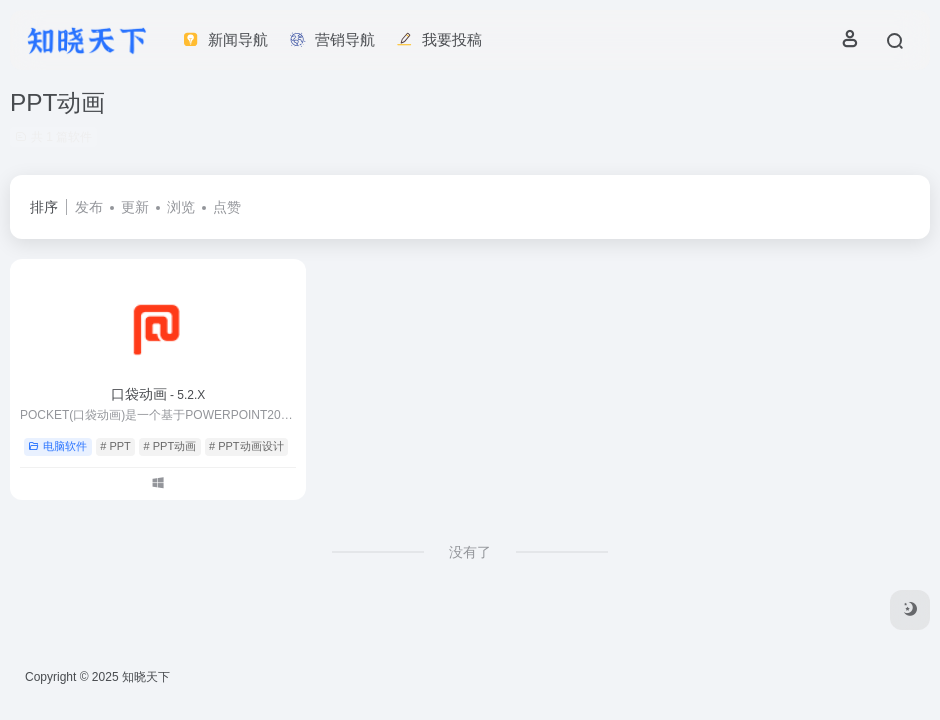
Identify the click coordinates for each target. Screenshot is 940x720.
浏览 (181, 207)
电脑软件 (57, 446)
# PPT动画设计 (246, 446)
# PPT (115, 446)
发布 (89, 207)
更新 (135, 207)
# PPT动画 (170, 446)
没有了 (470, 552)
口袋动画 (158, 394)
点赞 (227, 207)
